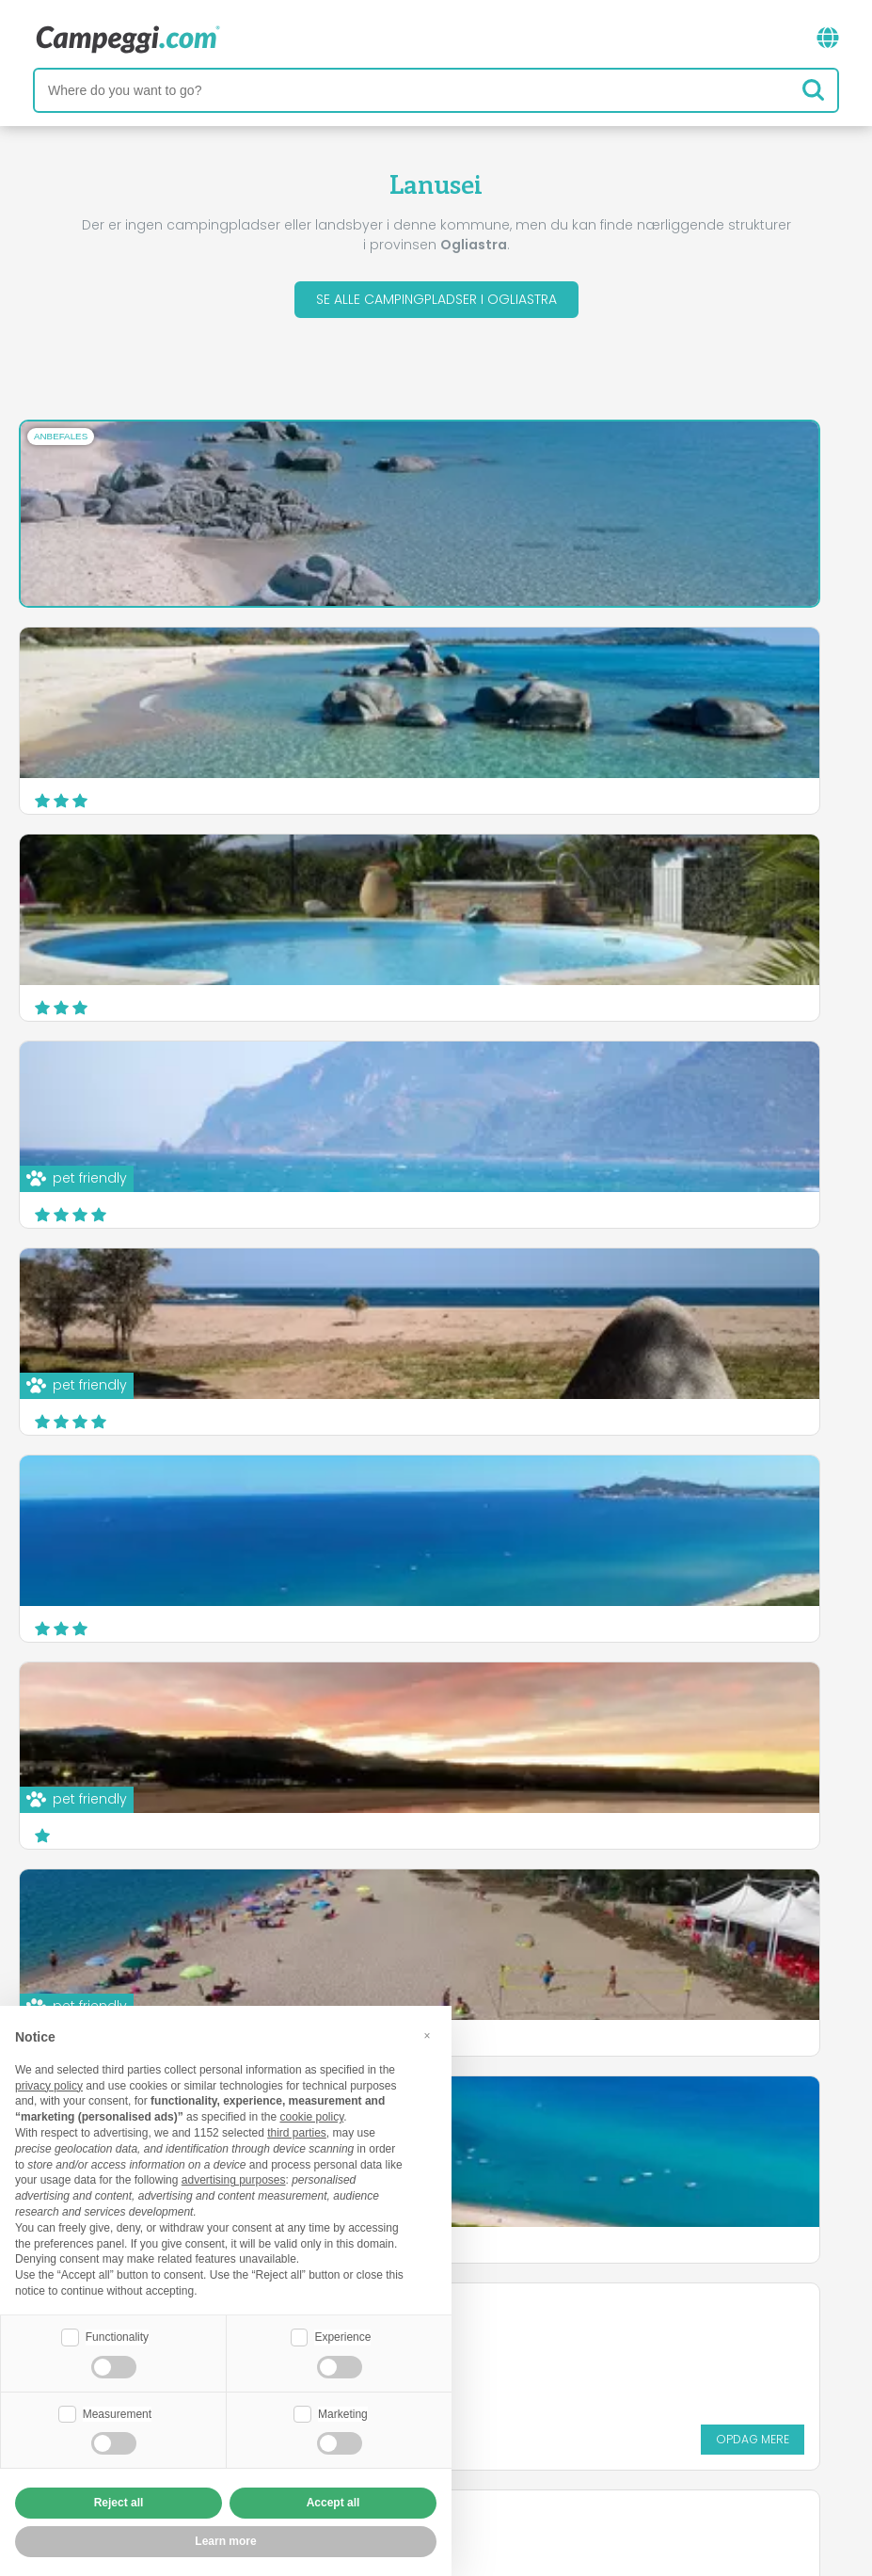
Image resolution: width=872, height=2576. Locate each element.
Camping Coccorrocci (548, 1290)
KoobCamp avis (482, 2342)
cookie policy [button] (311, 2116)
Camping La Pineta (535, 1486)
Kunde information (526, 2452)
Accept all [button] (333, 2502)
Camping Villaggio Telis (116, 1497)
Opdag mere (785, 1404)
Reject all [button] (119, 2502)
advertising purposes (234, 2179)
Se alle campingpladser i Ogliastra (436, 299)
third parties (296, 2132)
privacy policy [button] (49, 2085)
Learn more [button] (225, 2541)
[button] (427, 2036)
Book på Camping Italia (610, 2420)
